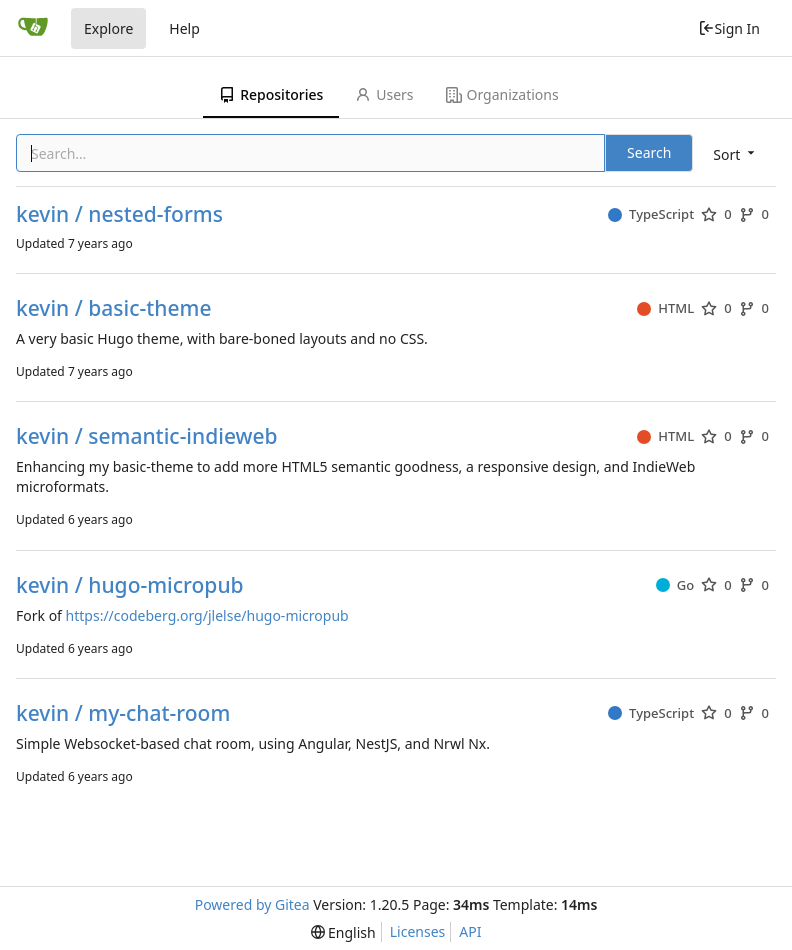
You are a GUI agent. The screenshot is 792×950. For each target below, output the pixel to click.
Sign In (729, 28)
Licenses (418, 931)
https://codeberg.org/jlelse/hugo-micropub (207, 615)
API (470, 931)
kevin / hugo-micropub (130, 585)
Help (184, 28)
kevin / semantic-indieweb (147, 436)
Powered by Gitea (252, 904)
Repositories (271, 94)
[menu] (735, 154)
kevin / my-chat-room (123, 713)
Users (384, 94)
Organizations (502, 94)
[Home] (33, 28)
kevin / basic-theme (113, 308)
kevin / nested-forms (119, 214)
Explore (108, 28)
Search (649, 152)
